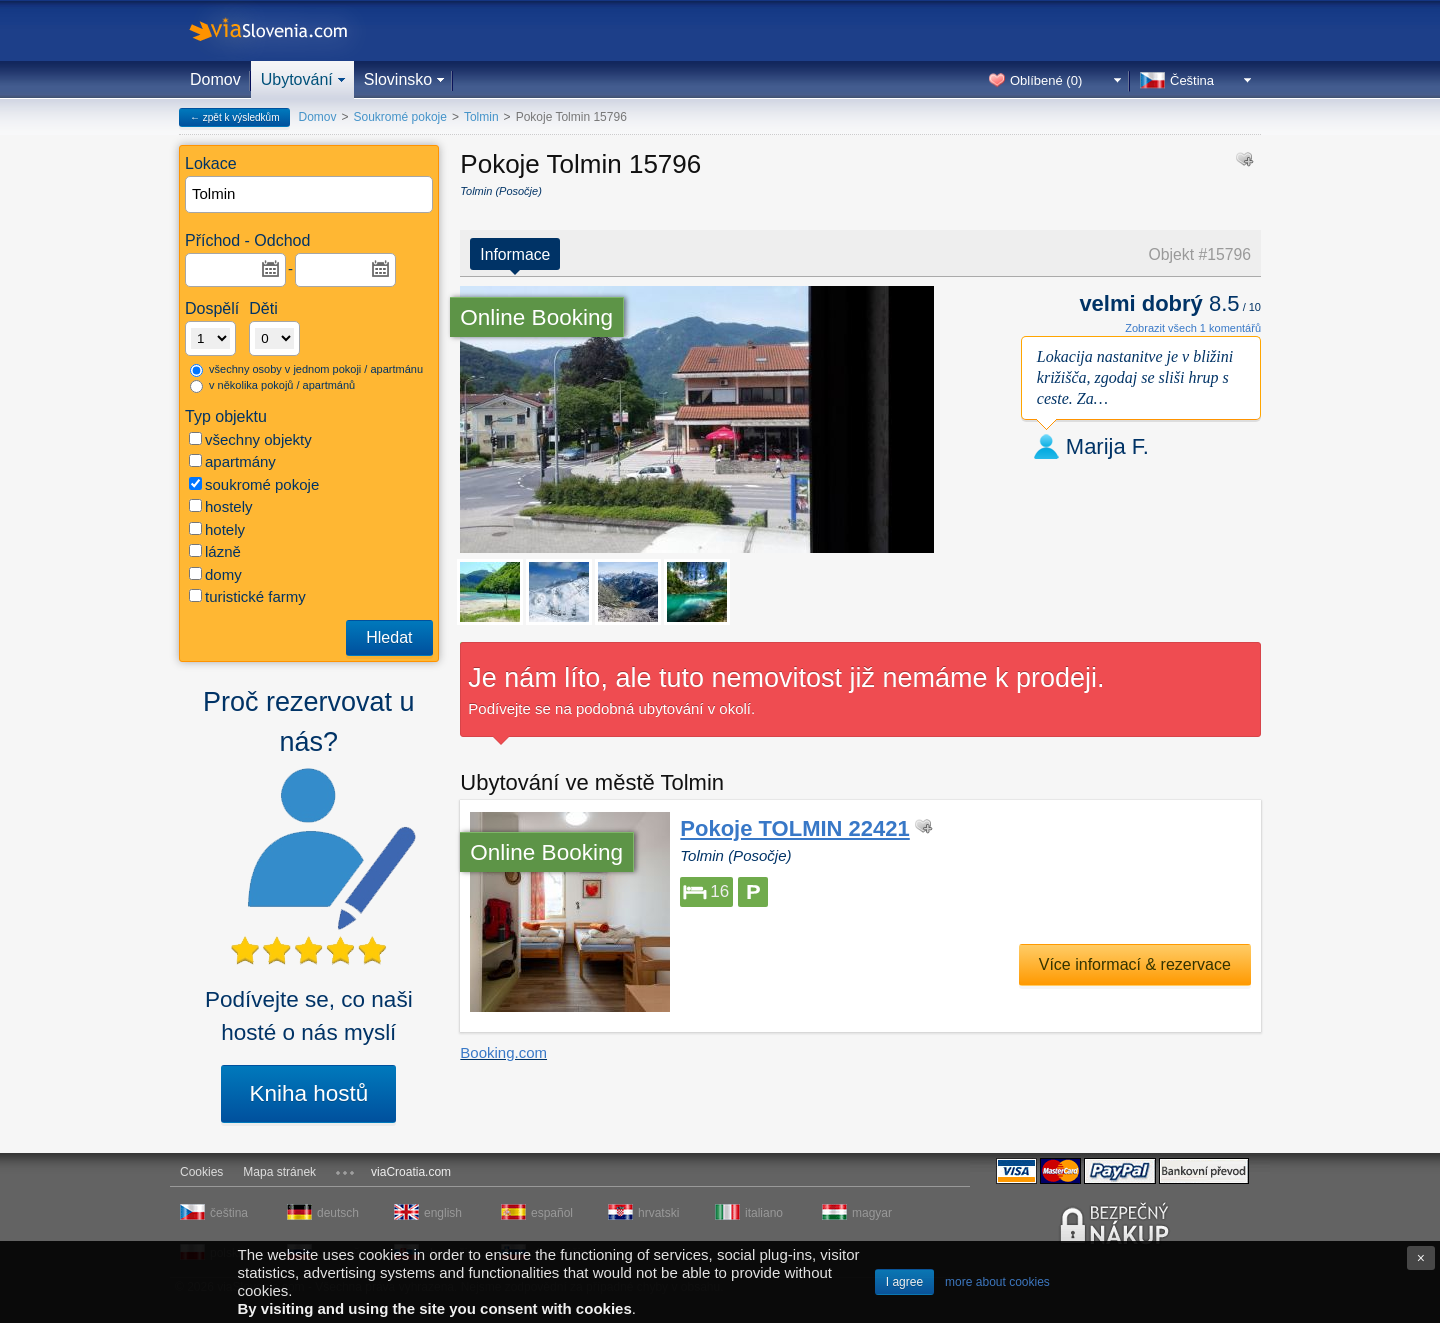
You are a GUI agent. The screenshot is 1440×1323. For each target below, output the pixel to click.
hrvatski (658, 1213)
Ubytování (297, 79)
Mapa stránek (279, 1172)
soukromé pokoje (254, 484)
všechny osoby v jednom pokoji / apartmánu (306, 370)
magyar (872, 1213)
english (443, 1213)
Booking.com (503, 1052)
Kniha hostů (308, 1093)
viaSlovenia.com (285, 30)
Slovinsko (398, 79)
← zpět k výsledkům (234, 117)
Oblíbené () (1046, 80)
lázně (215, 551)
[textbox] (310, 194)
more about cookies (997, 1282)
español (552, 1213)
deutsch (338, 1213)
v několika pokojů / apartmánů (272, 386)
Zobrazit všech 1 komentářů (1193, 328)
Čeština (1192, 80)
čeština (229, 1213)
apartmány (232, 461)
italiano (764, 1213)
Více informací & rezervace (1135, 964)
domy (215, 574)
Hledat (389, 637)
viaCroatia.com (411, 1172)
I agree (904, 1282)
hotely (217, 529)
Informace (515, 254)
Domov (215, 79)
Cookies (201, 1172)
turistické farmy (247, 596)
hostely (221, 506)
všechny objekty (250, 439)
